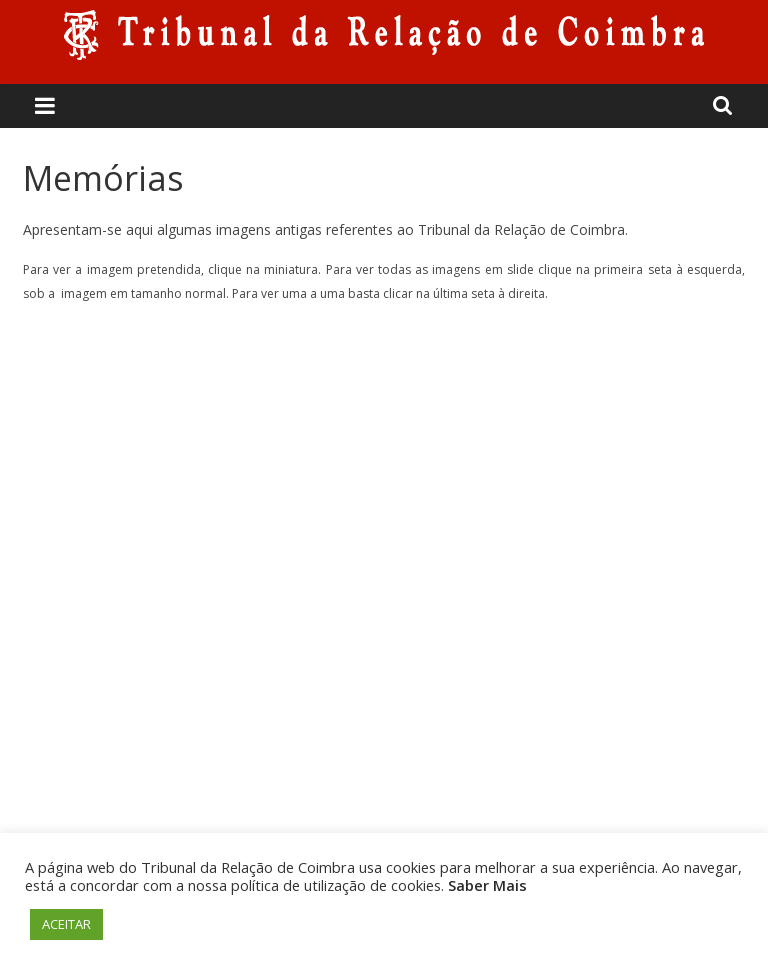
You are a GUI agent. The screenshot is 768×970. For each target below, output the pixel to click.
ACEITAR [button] (66, 924)
